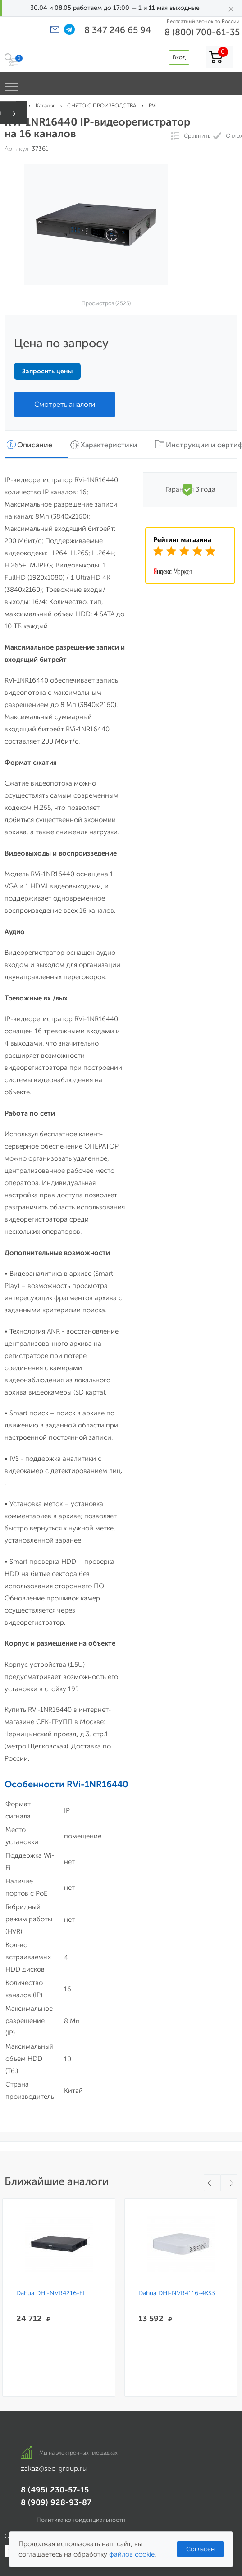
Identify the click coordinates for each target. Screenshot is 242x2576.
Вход (179, 57)
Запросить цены (47, 371)
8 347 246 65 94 (117, 29)
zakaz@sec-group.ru (54, 2468)
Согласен (200, 2549)
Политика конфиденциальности (81, 2519)
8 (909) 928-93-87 (56, 2502)
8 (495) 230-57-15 (55, 2490)
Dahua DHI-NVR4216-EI (50, 2293)
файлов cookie (132, 2554)
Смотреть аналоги (64, 404)
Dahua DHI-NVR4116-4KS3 (176, 2293)
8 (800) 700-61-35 (202, 32)
